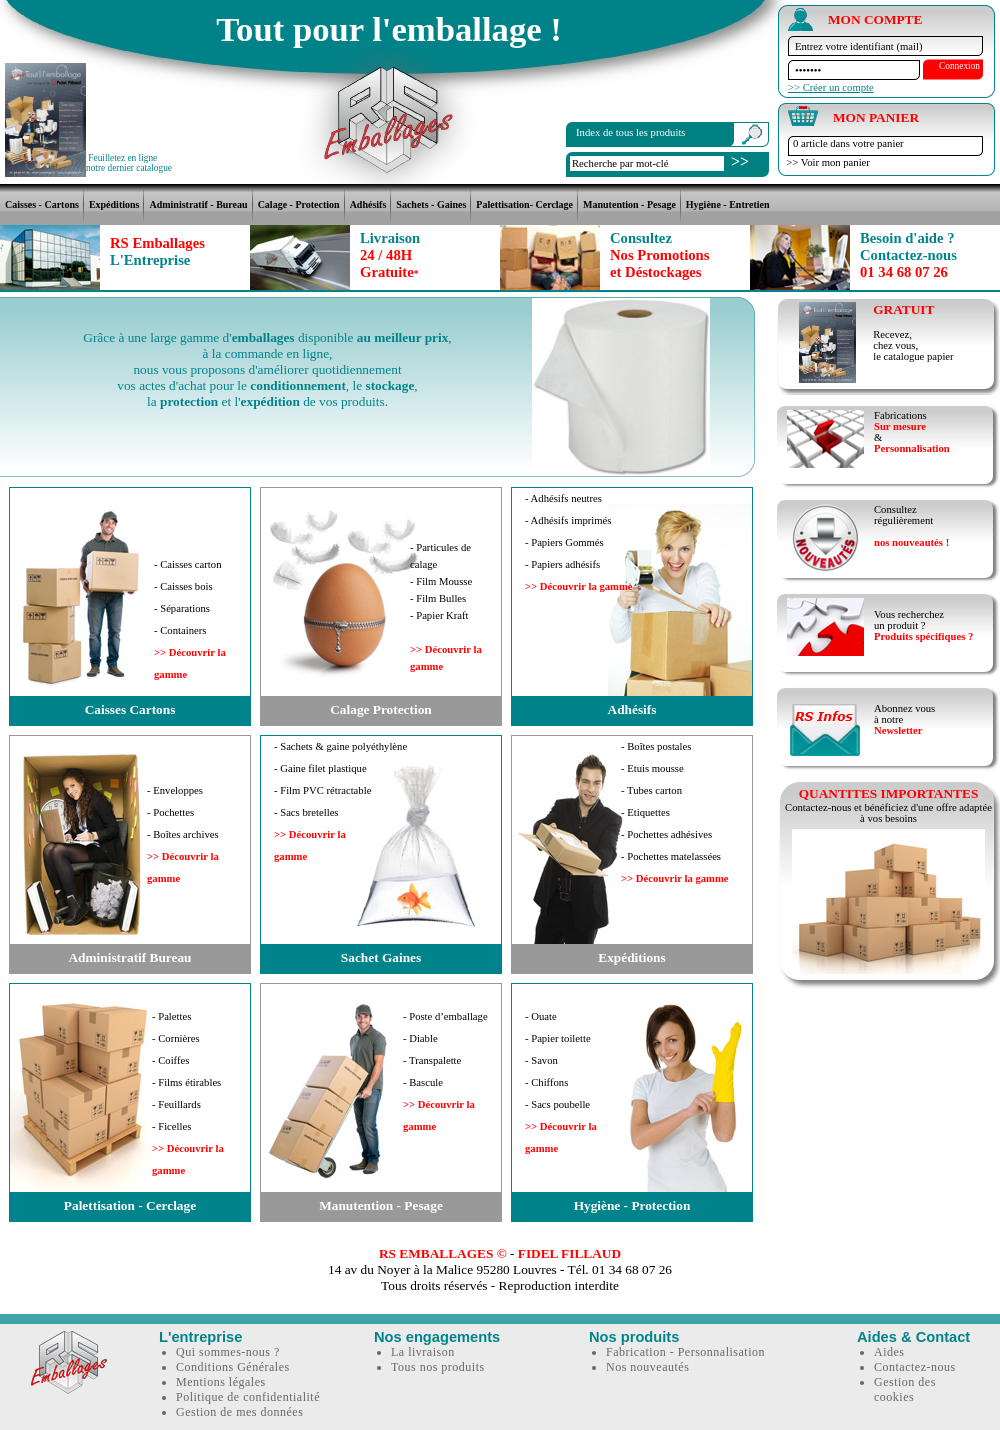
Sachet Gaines (381, 957)
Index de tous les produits (631, 132)
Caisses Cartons (130, 709)
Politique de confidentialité (248, 1397)
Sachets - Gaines (431, 204)
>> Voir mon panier (825, 162)
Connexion (959, 66)
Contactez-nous (915, 1367)
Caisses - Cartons (42, 204)
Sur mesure (900, 426)
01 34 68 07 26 (908, 255)
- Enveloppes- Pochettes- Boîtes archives (183, 834)
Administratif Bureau (129, 957)
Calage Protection (381, 709)
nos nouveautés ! (911, 542)
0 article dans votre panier (848, 143)
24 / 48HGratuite (390, 255)
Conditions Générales (233, 1367)
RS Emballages (157, 251)
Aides (889, 1352)
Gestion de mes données (239, 1412)
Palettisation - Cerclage (130, 1205)
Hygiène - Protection (632, 1205)
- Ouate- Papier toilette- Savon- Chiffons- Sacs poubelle (561, 1082)
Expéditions (114, 204)
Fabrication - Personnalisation (685, 1352)
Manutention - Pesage (629, 204)
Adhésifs (368, 204)
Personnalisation (912, 448)
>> (740, 161)
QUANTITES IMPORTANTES (889, 793)
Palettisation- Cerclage (524, 204)
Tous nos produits (438, 1367)
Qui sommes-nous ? (228, 1352)
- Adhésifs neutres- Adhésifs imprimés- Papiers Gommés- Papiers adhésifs (579, 542)
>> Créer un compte (831, 87)
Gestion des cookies (905, 1389)
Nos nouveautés (647, 1367)
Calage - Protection (299, 204)
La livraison (423, 1352)
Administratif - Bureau (198, 204)
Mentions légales (221, 1382)
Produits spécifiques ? (923, 636)
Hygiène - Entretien (728, 204)
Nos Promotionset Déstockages (659, 255)
